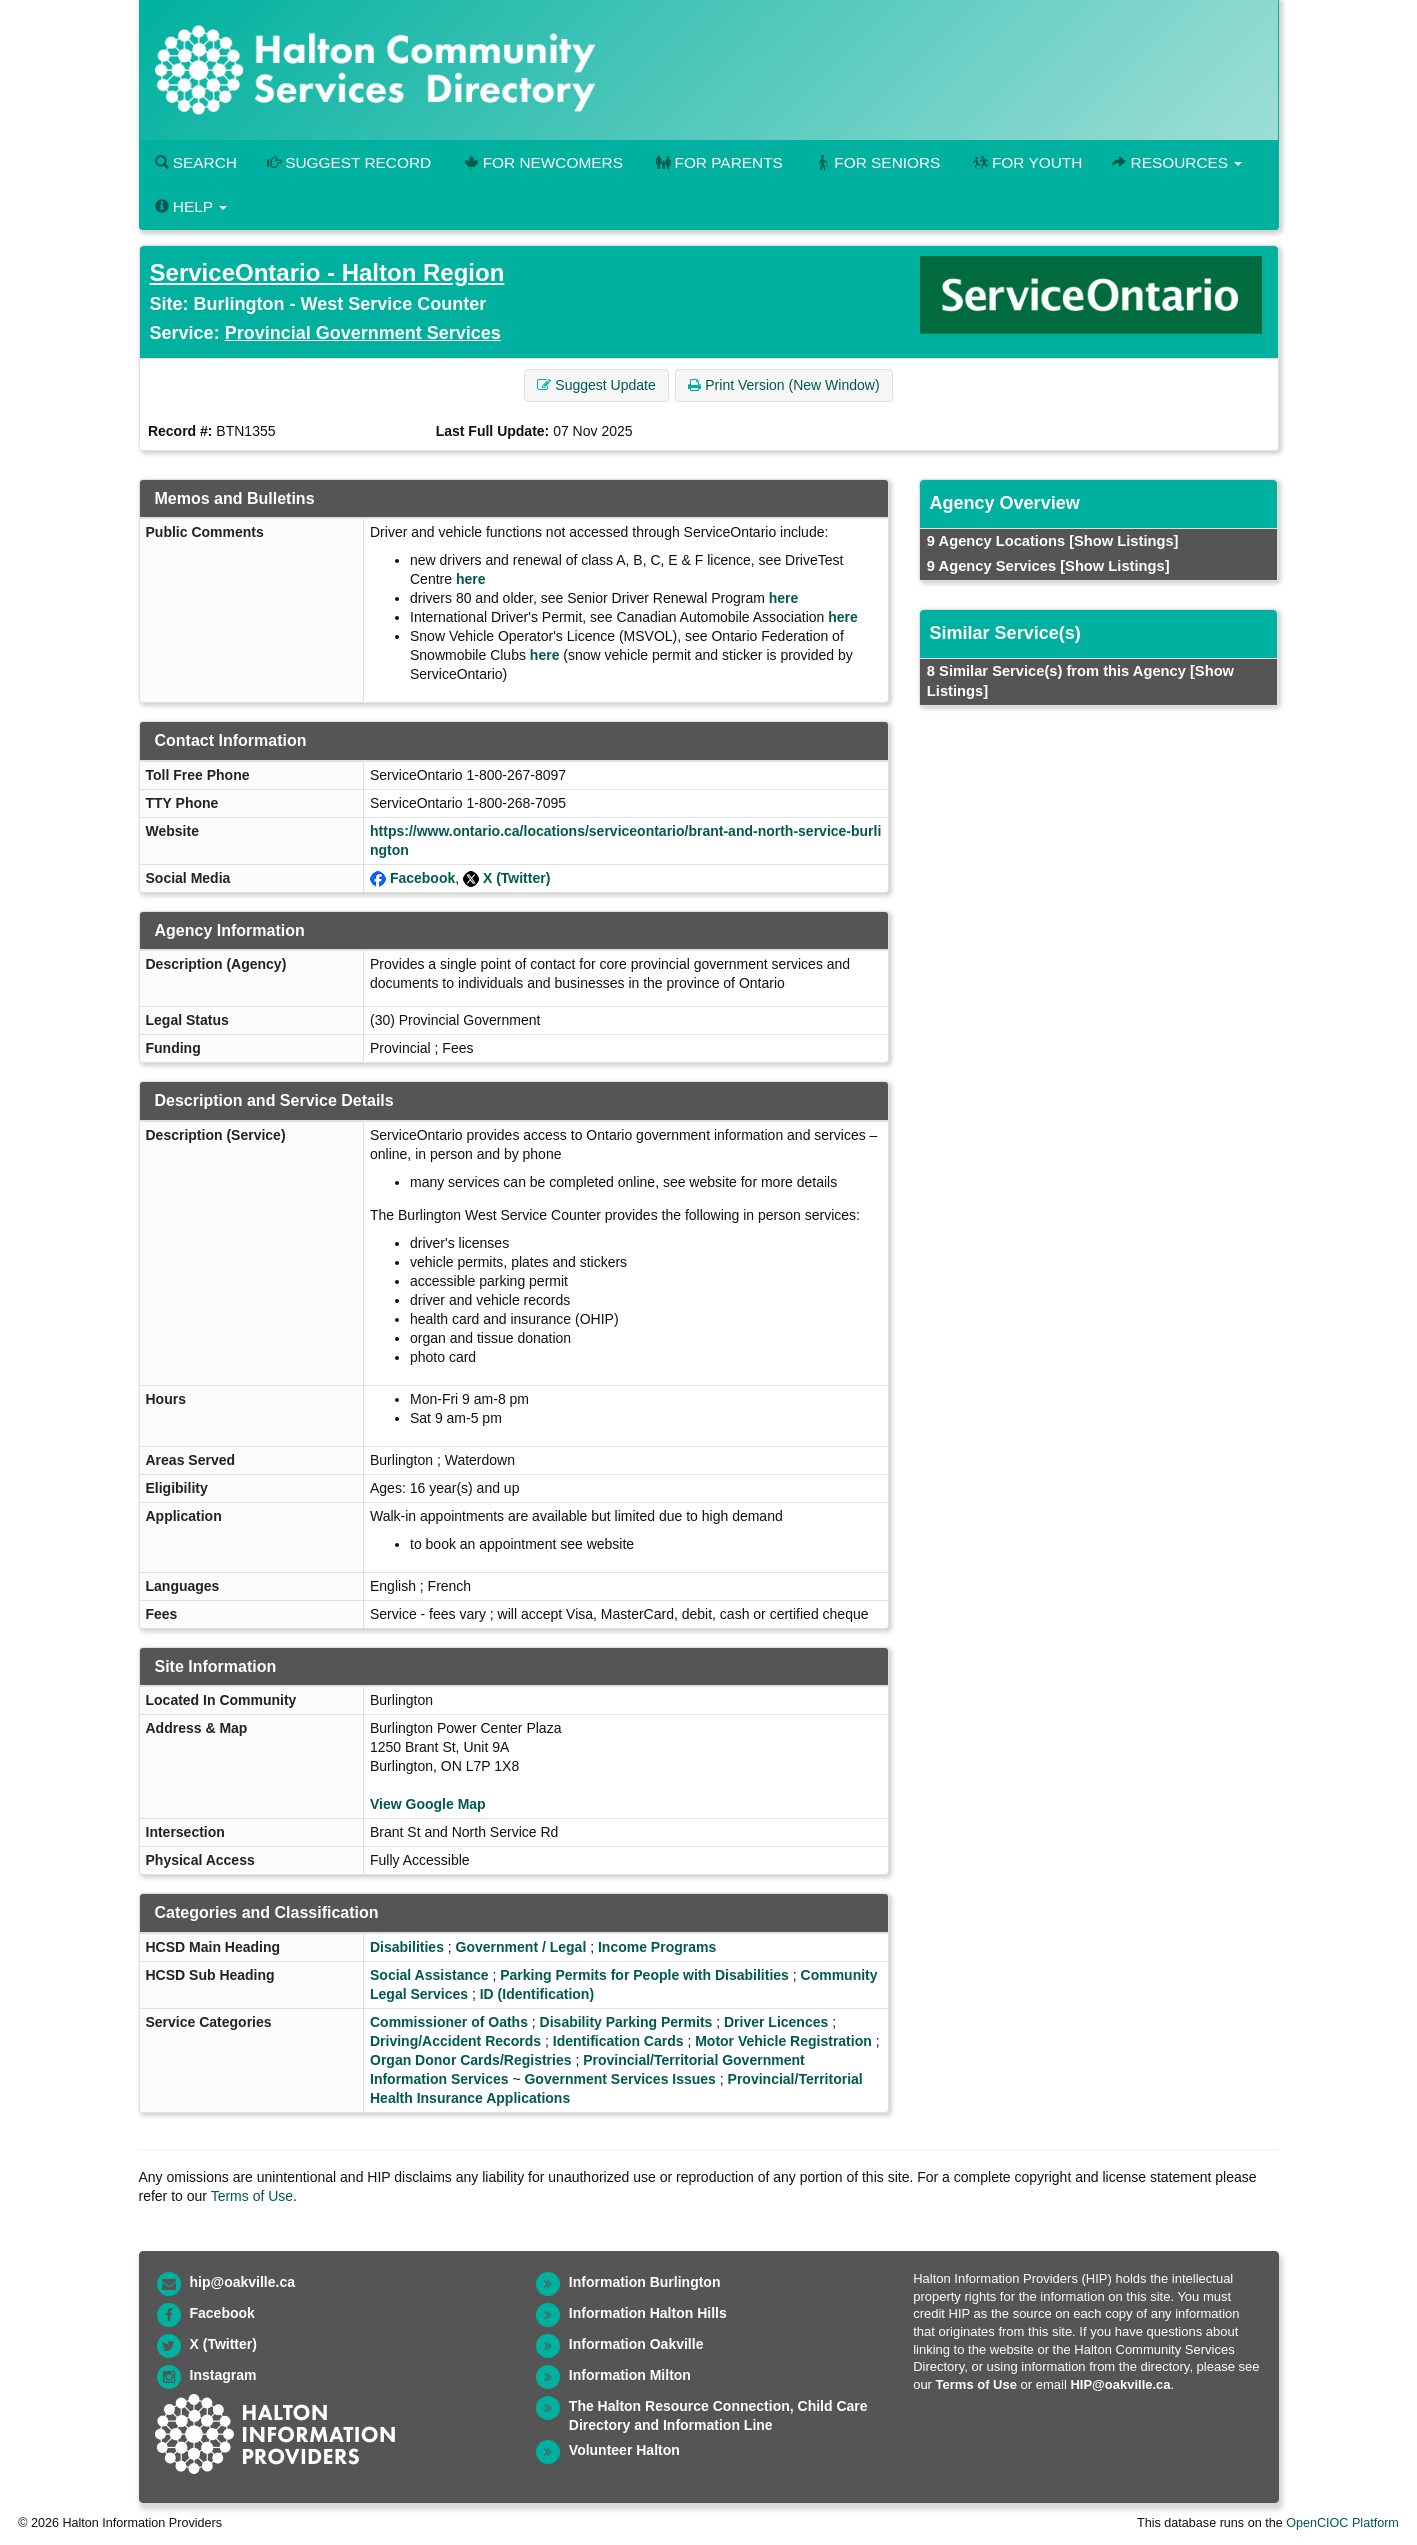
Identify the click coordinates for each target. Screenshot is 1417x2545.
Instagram (223, 2375)
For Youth (1026, 162)
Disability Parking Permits (626, 2022)
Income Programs (657, 1947)
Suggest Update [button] (596, 385)
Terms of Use (252, 2196)
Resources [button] (1177, 162)
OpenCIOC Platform (1342, 2523)
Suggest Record (349, 162)
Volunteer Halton (624, 2450)
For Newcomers (542, 162)
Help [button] (191, 206)
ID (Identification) (537, 1994)
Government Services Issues (619, 2079)
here (471, 579)
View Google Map (428, 1804)
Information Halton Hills (648, 2313)
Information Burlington (645, 2282)
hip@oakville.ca (242, 2282)
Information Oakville (636, 2344)
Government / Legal (521, 1947)
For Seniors (877, 162)
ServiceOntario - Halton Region (327, 272)
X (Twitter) (516, 878)
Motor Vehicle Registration (783, 2041)
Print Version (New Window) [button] (783, 385)
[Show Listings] (1123, 541)
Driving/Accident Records (455, 2041)
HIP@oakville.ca (1120, 2384)
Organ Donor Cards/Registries (471, 2060)
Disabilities (407, 1947)
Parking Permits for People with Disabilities (644, 1975)
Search (196, 162)
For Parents (718, 162)
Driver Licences (776, 2022)
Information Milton (630, 2375)
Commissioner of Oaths (449, 2022)
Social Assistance (429, 1975)
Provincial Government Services (363, 333)
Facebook (422, 878)
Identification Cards (618, 2041)
